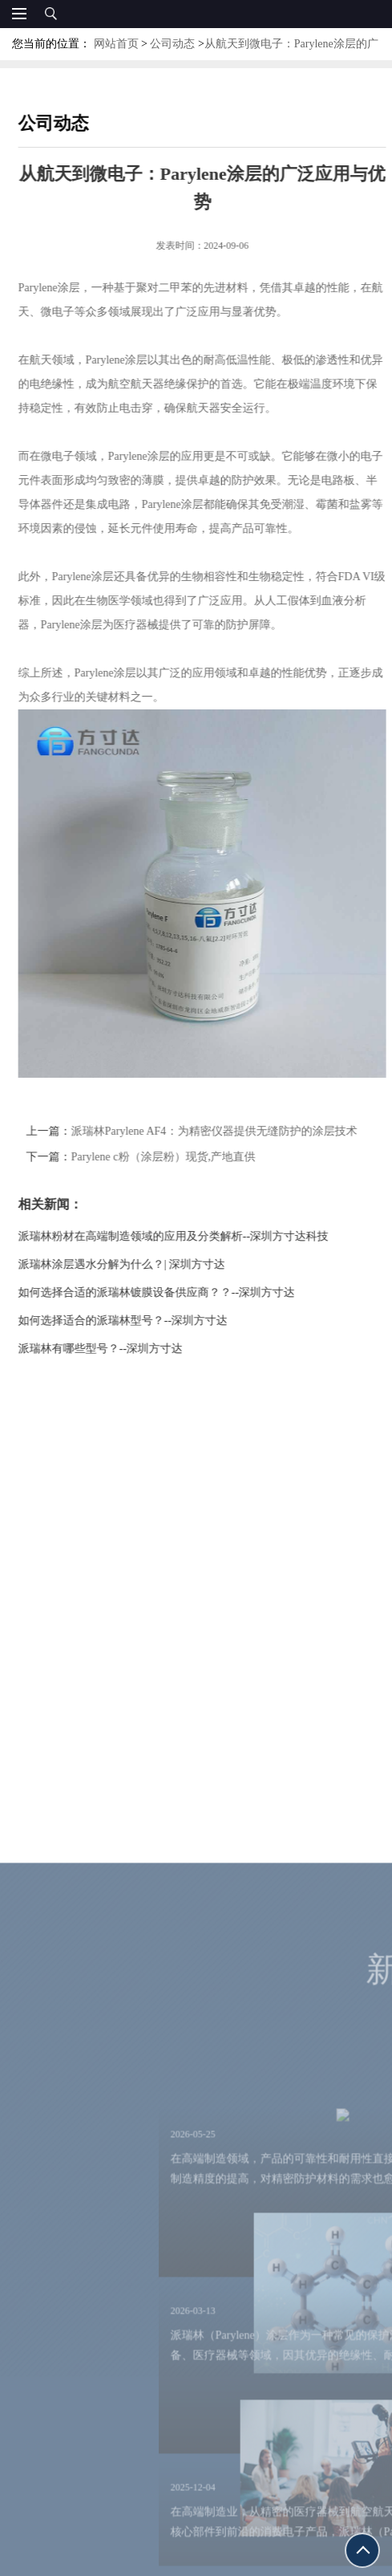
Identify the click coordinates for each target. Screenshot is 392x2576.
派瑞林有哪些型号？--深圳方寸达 (116, 1349)
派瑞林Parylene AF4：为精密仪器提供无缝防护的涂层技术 (230, 1131)
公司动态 (172, 44)
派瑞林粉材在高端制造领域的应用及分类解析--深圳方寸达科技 (189, 1236)
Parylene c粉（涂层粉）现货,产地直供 (179, 1157)
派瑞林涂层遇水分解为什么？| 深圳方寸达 (137, 1264)
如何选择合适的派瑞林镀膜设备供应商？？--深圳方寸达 (172, 1292)
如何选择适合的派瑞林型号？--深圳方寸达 (139, 1320)
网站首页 (116, 44)
